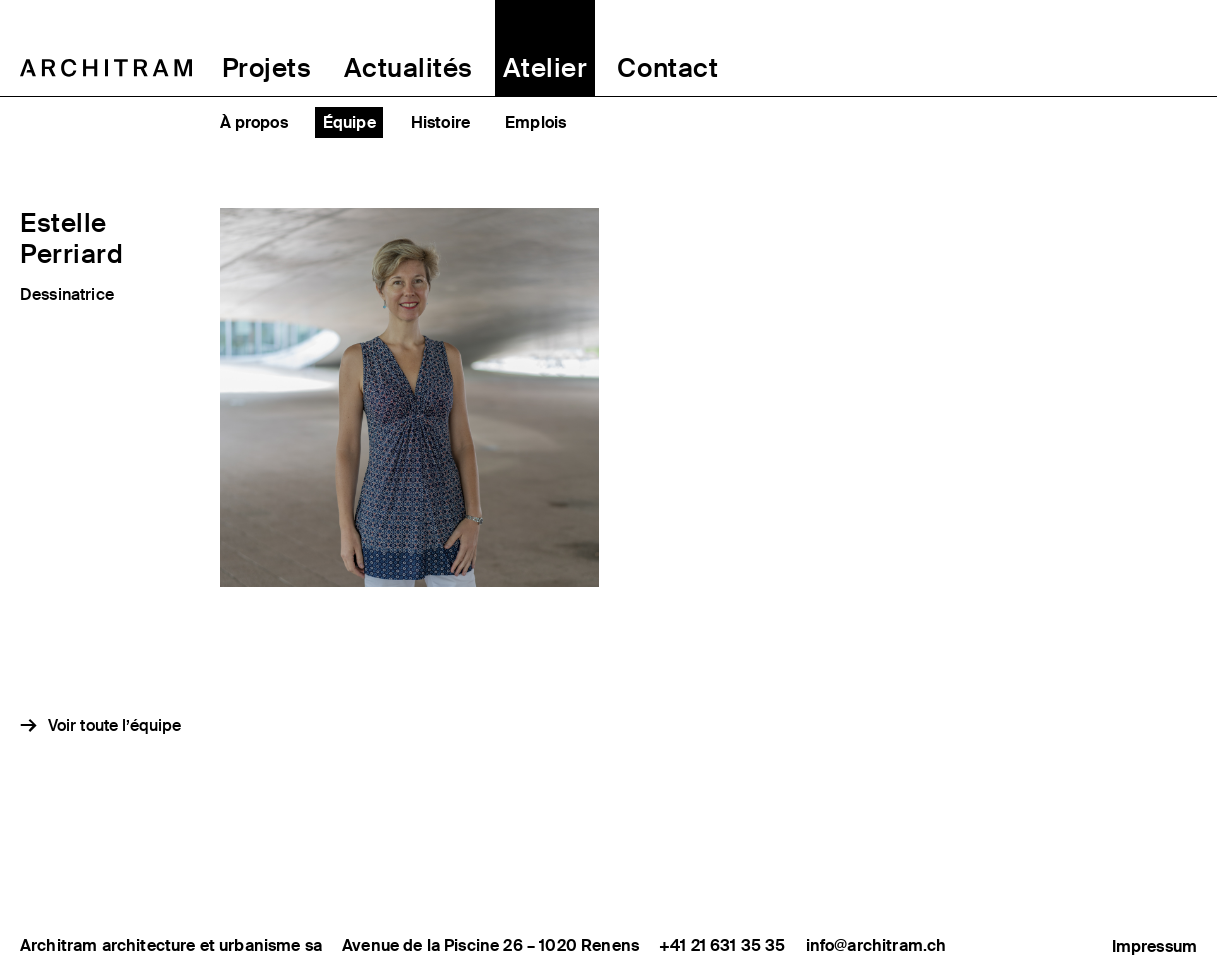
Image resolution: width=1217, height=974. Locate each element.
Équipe (349, 122)
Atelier (545, 68)
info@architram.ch (876, 946)
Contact (667, 68)
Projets (267, 68)
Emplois (535, 122)
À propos (254, 122)
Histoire (440, 122)
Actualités (408, 68)
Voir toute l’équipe (115, 725)
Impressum (1154, 945)
